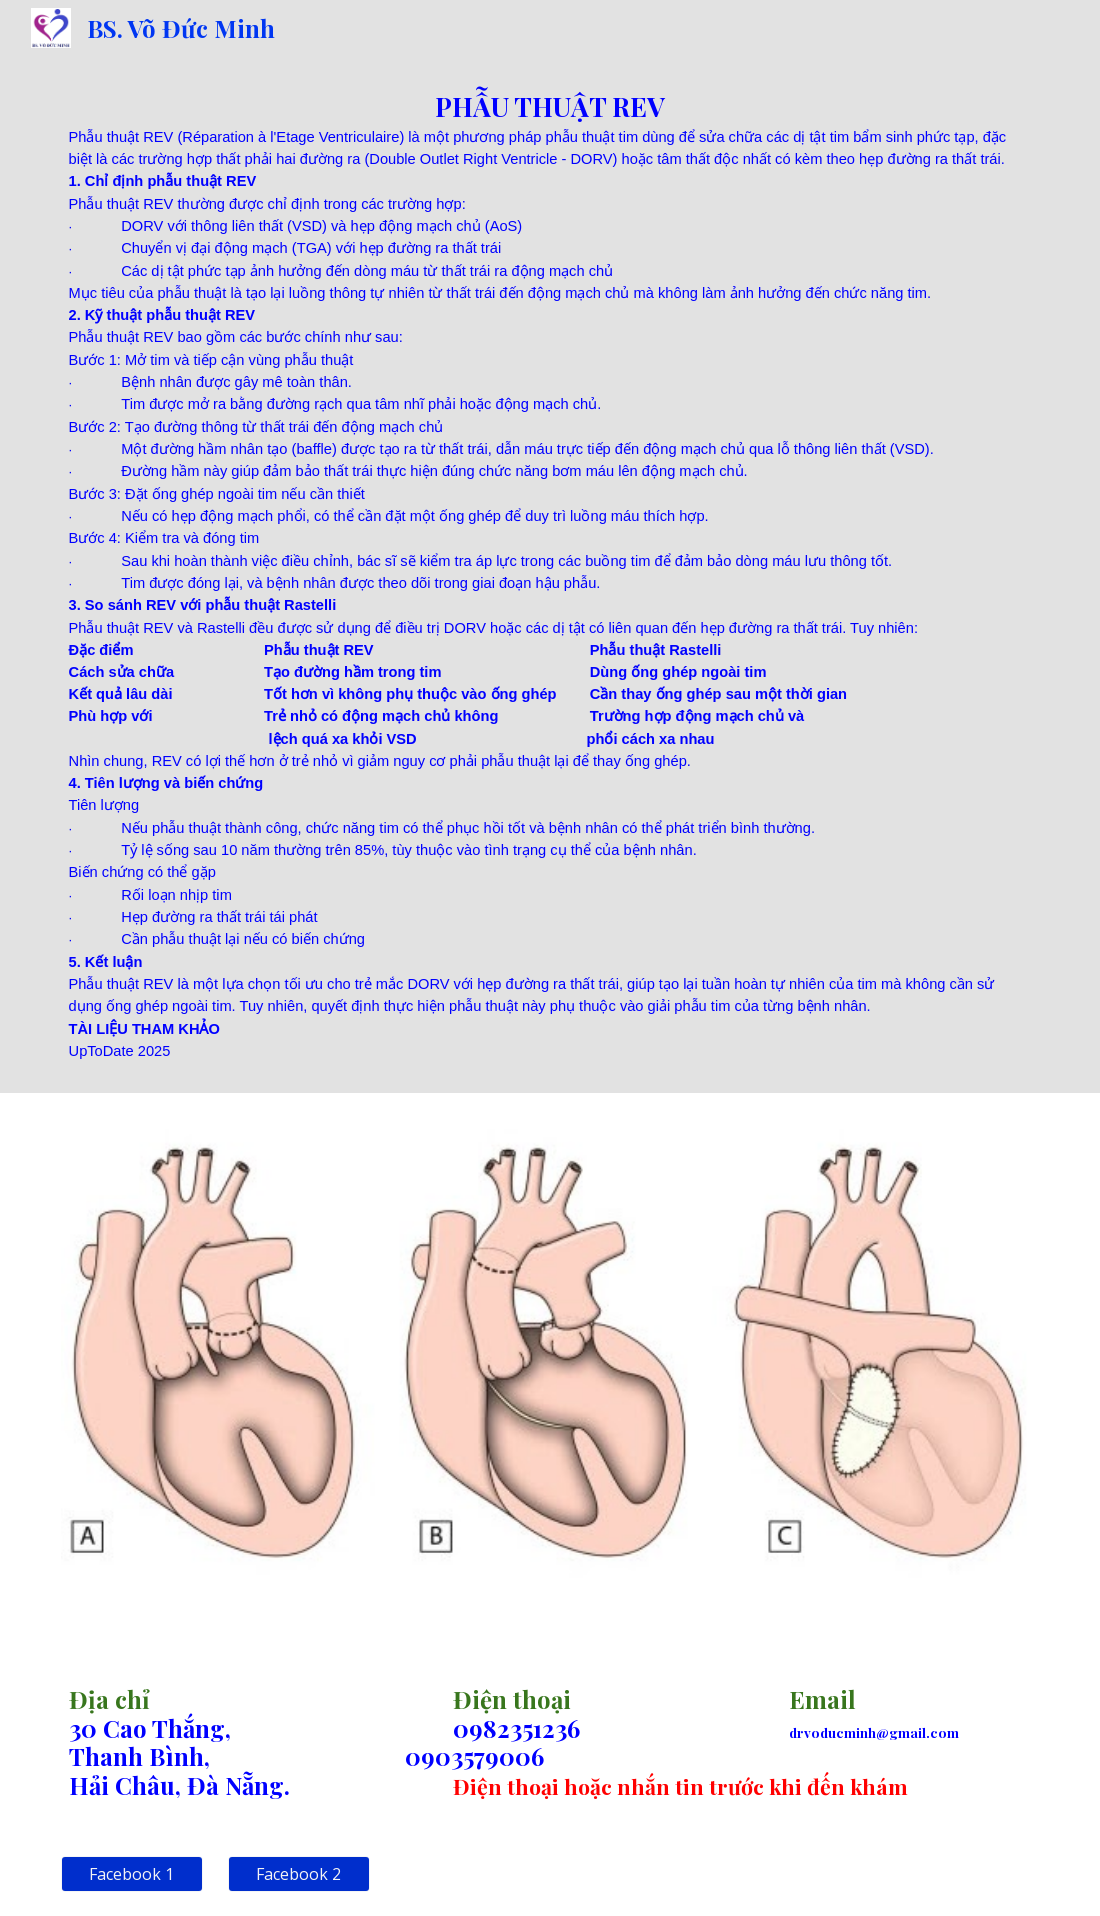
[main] (550, 574)
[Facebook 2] (299, 1874)
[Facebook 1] (132, 1874)
